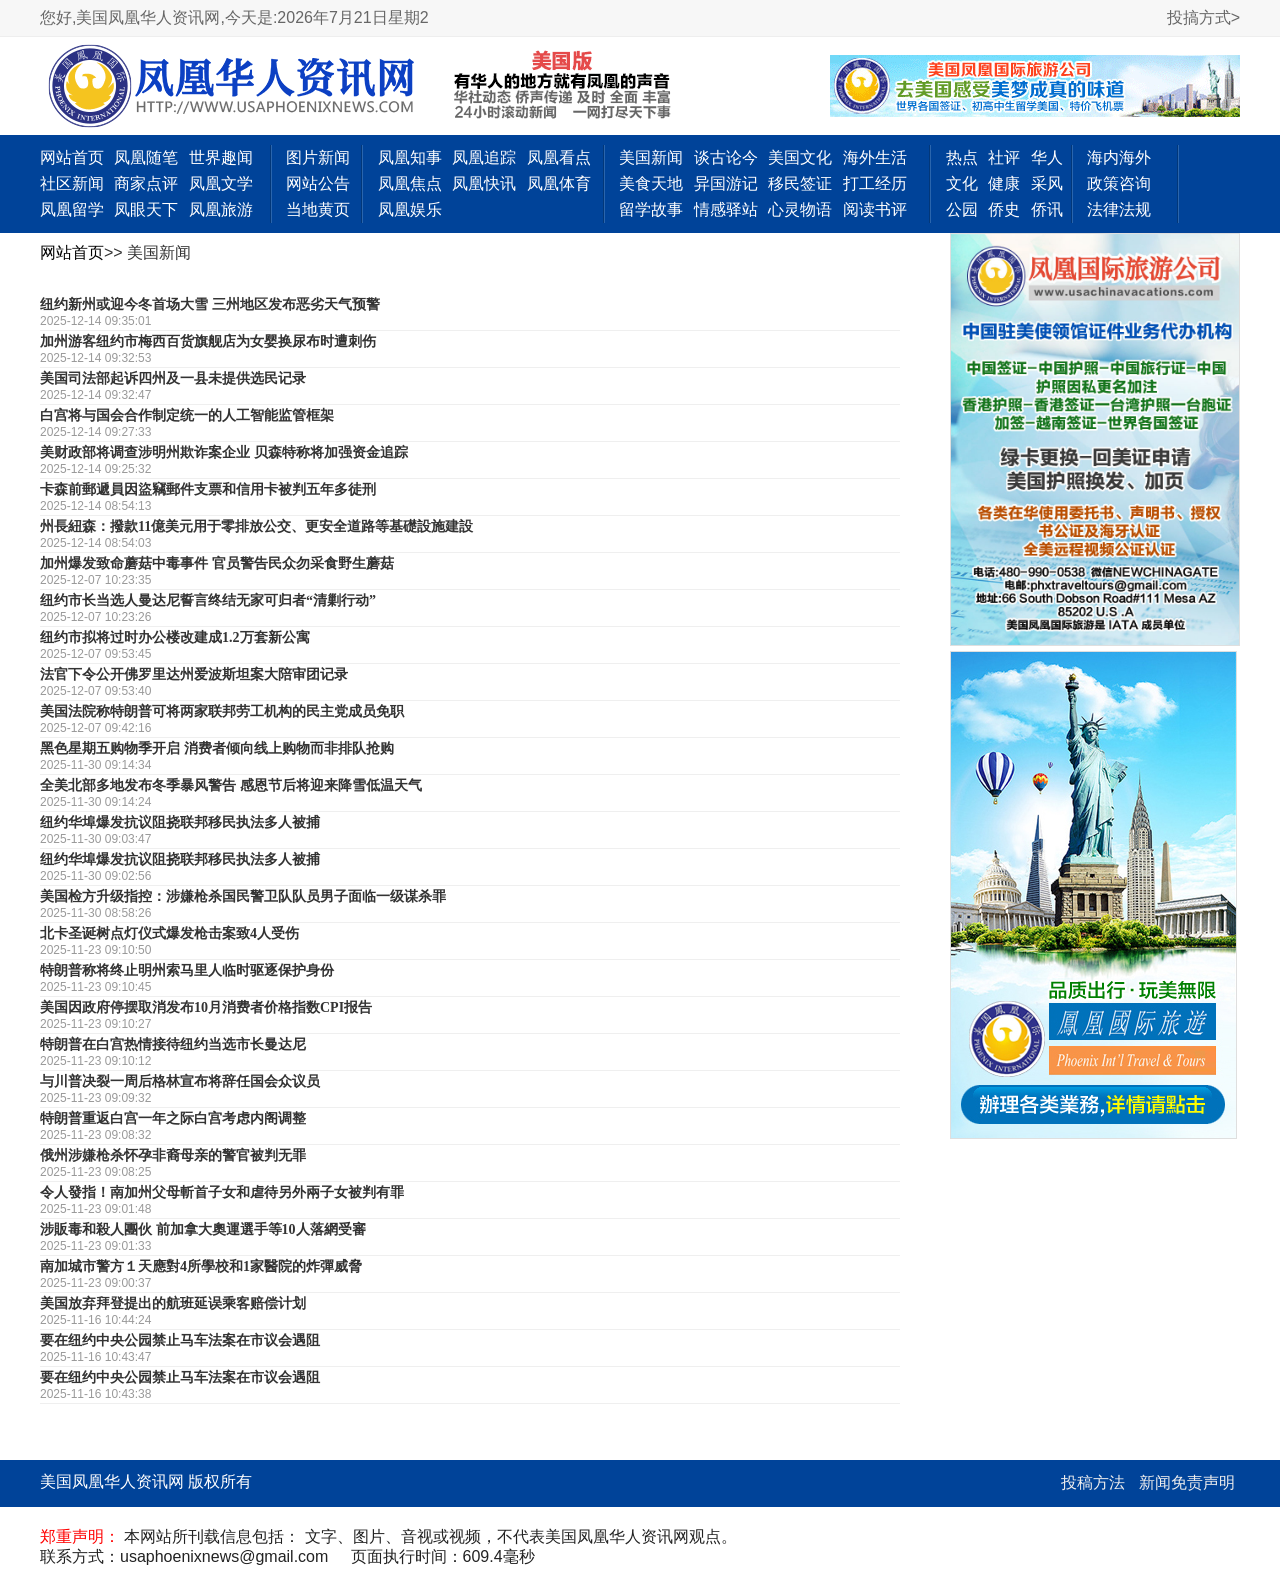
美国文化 (800, 157)
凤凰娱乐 (410, 209)
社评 (1004, 157)
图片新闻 (318, 157)
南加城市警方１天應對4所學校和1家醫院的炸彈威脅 (201, 1266)
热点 (962, 157)
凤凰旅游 (221, 209)
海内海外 (1119, 157)
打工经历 (875, 183)
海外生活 (875, 157)
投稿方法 (1093, 1482)
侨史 (1004, 209)
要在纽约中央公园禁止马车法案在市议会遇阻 (180, 1340)
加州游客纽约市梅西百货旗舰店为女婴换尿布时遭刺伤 (208, 341)
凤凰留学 (72, 209)
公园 (962, 209)
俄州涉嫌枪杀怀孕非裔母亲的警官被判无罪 (173, 1155)
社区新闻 (72, 183)
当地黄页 (318, 209)
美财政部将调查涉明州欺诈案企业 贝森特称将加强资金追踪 (224, 452)
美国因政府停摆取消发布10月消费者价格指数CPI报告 (206, 1007)
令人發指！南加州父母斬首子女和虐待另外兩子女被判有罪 (222, 1192)
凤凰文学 (221, 183)
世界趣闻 (221, 157)
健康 (1004, 183)
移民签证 (800, 183)
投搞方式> (1203, 17)
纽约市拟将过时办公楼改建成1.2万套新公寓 (175, 637)
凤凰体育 (559, 183)
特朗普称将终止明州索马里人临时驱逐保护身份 (187, 970)
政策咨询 (1119, 183)
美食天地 (651, 183)
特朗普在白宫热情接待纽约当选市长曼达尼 (173, 1044)
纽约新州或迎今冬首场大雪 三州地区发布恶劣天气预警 (210, 304)
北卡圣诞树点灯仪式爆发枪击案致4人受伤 (169, 933)
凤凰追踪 (484, 157)
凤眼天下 (146, 209)
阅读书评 (875, 209)
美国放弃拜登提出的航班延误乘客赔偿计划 (173, 1303)
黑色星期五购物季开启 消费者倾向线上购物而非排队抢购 (217, 748)
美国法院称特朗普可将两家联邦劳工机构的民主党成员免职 (222, 711)
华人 (1047, 157)
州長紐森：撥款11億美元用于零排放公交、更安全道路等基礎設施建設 (256, 526)
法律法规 (1119, 209)
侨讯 (1047, 209)
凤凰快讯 (484, 183)
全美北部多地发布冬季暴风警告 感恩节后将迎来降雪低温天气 (231, 785)
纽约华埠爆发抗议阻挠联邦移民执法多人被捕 (180, 822)
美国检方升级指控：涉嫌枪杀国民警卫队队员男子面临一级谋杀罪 (243, 896)
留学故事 (651, 209)
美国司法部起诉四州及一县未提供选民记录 (173, 378)
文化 (962, 183)
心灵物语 (800, 209)
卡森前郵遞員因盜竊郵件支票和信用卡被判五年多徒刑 (208, 489)
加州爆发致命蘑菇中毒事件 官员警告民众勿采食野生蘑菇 (217, 563)
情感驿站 (726, 209)
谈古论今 (726, 157)
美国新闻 (651, 157)
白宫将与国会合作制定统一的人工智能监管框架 (187, 415)
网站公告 (318, 183)
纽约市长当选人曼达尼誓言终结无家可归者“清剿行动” (208, 600)
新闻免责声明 (1187, 1482)
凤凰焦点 (410, 183)
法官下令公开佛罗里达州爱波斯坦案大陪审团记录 (194, 674)
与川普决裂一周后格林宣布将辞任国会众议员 (180, 1081)
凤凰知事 (410, 157)
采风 (1047, 183)
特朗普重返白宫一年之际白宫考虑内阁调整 (173, 1118)
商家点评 (146, 183)
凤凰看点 (559, 157)
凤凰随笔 (146, 157)
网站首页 (72, 157)
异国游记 (726, 183)
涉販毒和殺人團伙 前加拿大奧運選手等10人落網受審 (203, 1229)
